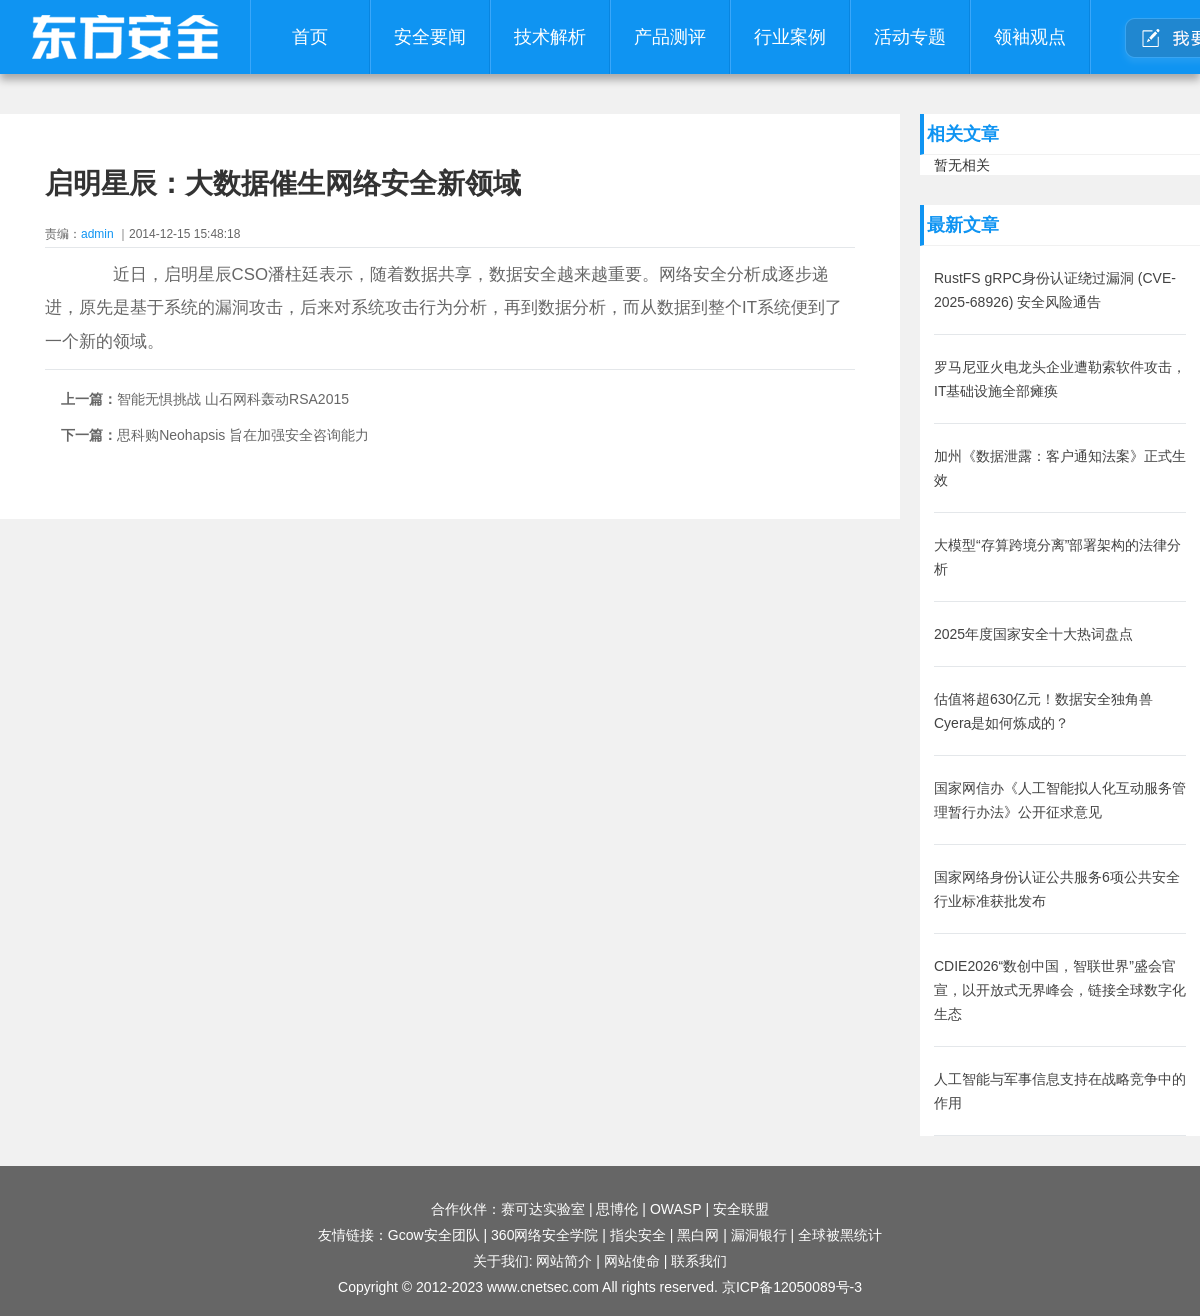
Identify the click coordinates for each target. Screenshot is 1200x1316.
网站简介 (564, 1261)
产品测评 (670, 37)
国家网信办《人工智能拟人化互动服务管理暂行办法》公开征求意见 (1060, 800)
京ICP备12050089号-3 (792, 1287)
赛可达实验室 (543, 1209)
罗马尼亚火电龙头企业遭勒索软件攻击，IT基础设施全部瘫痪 (1060, 379)
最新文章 (963, 225)
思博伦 (617, 1209)
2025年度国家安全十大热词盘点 (1033, 634)
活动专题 (910, 37)
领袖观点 (1030, 37)
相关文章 (963, 134)
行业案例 (790, 37)
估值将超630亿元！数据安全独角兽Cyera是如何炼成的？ (1043, 711)
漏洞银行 (759, 1235)
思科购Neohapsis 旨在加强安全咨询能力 (243, 435)
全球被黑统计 (840, 1235)
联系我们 (699, 1261)
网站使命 (632, 1261)
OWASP (676, 1209)
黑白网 (698, 1235)
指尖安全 (638, 1235)
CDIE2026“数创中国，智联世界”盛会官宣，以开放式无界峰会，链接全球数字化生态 (1060, 990)
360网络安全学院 (544, 1235)
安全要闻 (430, 37)
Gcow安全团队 (434, 1235)
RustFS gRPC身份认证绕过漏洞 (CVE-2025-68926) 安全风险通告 (1055, 290)
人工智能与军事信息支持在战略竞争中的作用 (1060, 1091)
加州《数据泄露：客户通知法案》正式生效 (1060, 468)
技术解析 (550, 37)
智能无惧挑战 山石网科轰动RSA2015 (233, 399)
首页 (310, 37)
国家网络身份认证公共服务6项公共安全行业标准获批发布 (1057, 889)
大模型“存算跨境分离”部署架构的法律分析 (1057, 557)
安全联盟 (741, 1209)
